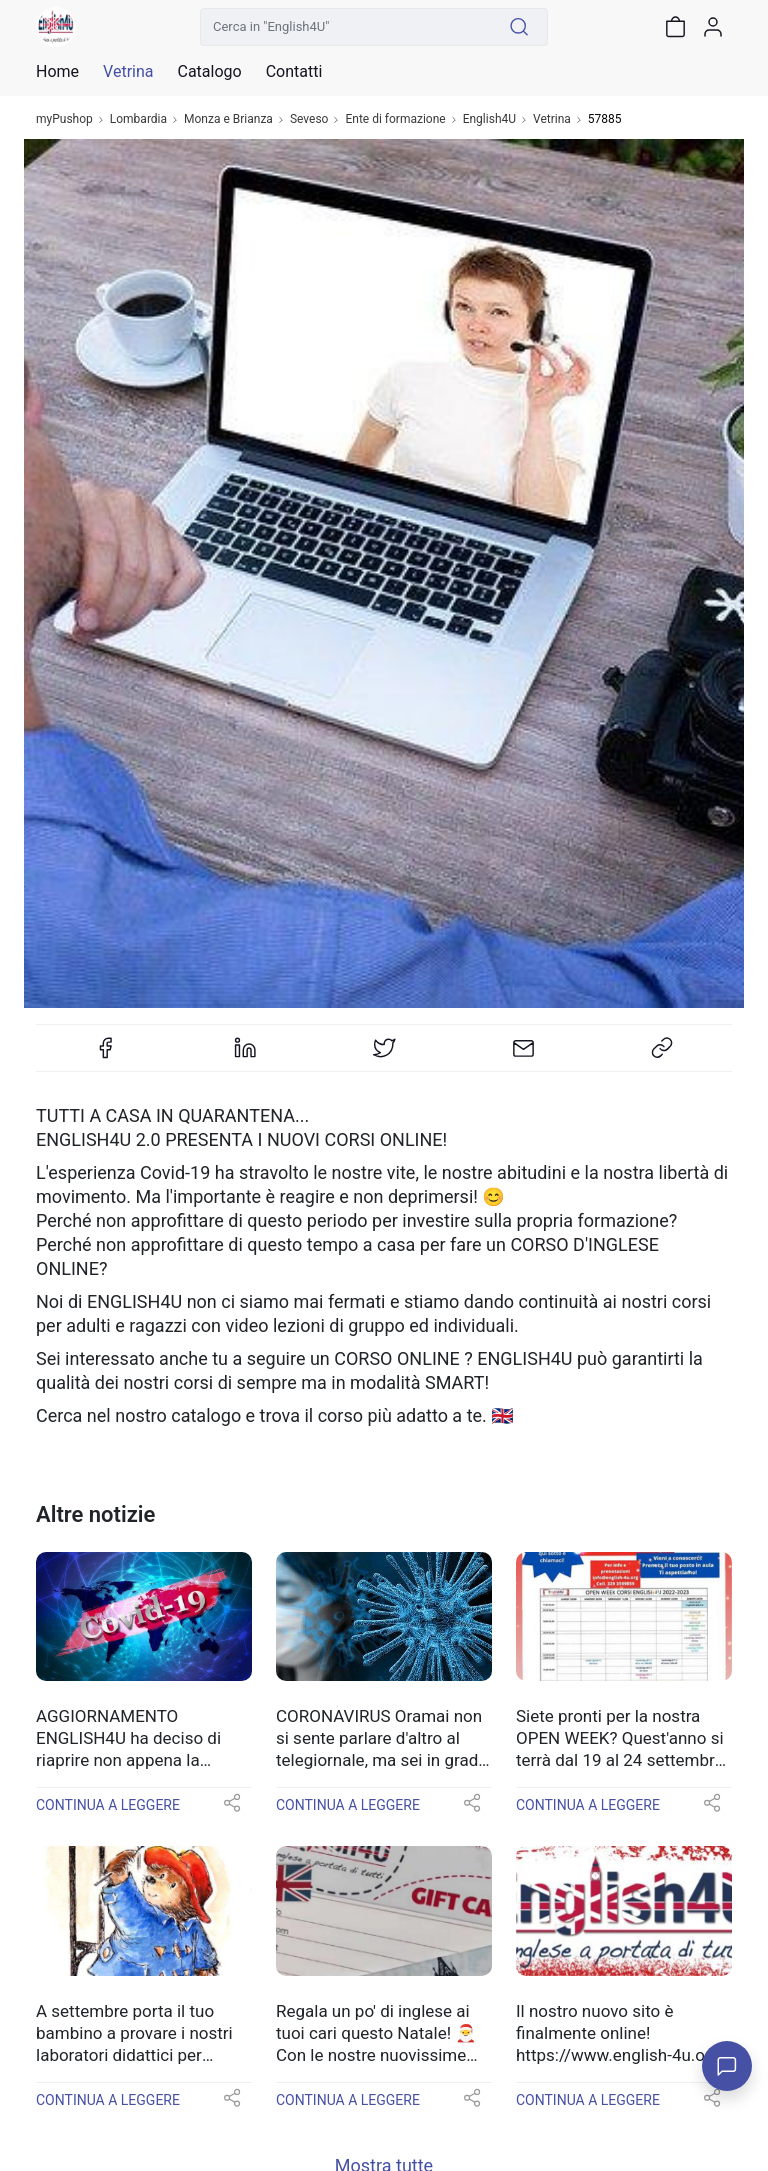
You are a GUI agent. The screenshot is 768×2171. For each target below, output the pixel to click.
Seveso (309, 119)
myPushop (64, 119)
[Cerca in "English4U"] (346, 27)
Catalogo (209, 72)
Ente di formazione (395, 119)
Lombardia (138, 119)
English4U (489, 119)
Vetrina (552, 119)
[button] (232, 1809)
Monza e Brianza (228, 119)
